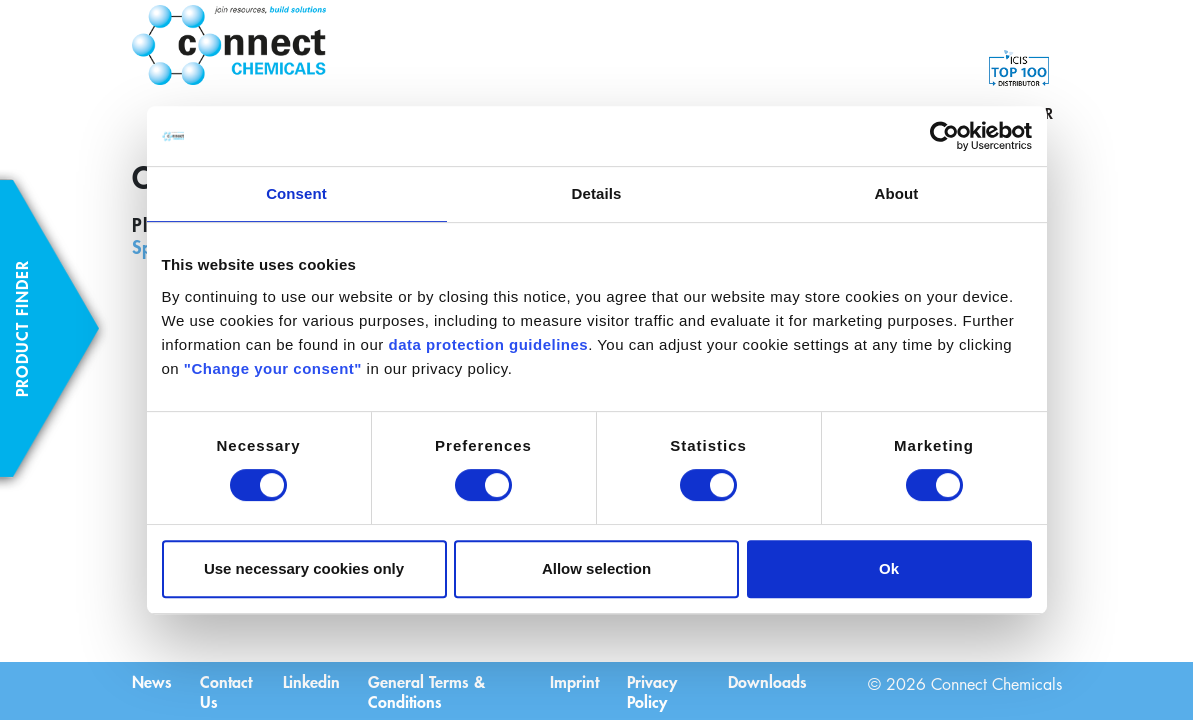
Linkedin (312, 680)
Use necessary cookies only (304, 568)
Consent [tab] (296, 193)
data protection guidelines (488, 344)
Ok (889, 568)
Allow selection (596, 568)
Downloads (767, 680)
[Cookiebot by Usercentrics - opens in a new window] (944, 136)
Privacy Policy (654, 690)
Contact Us (228, 690)
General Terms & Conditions (429, 690)
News (152, 680)
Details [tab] (597, 193)
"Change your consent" (273, 368)
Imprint (574, 680)
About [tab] (897, 193)
